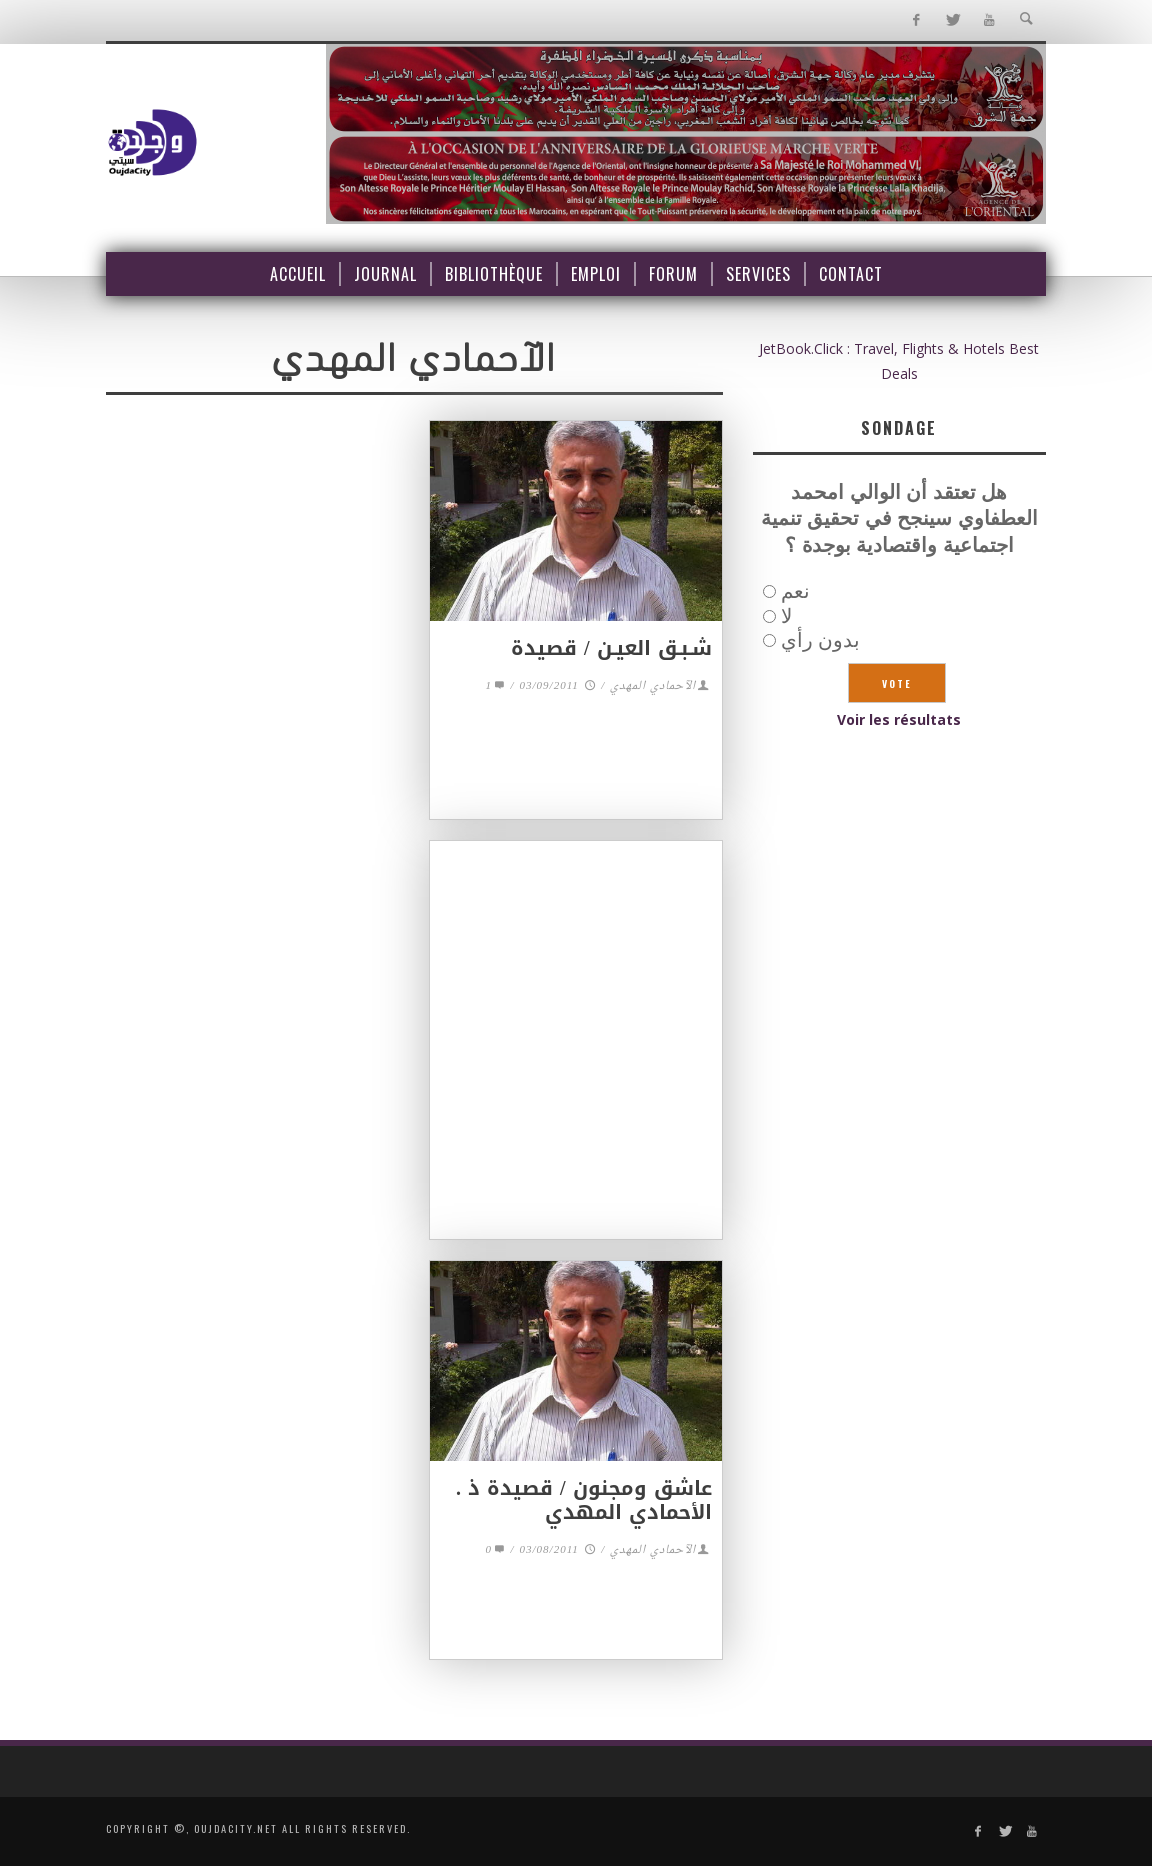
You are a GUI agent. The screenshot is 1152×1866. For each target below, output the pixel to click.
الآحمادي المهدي (653, 686)
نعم (795, 590)
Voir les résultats (899, 719)
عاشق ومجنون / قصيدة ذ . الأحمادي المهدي (584, 1500)
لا (786, 615)
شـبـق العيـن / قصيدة (611, 648)
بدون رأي (820, 639)
